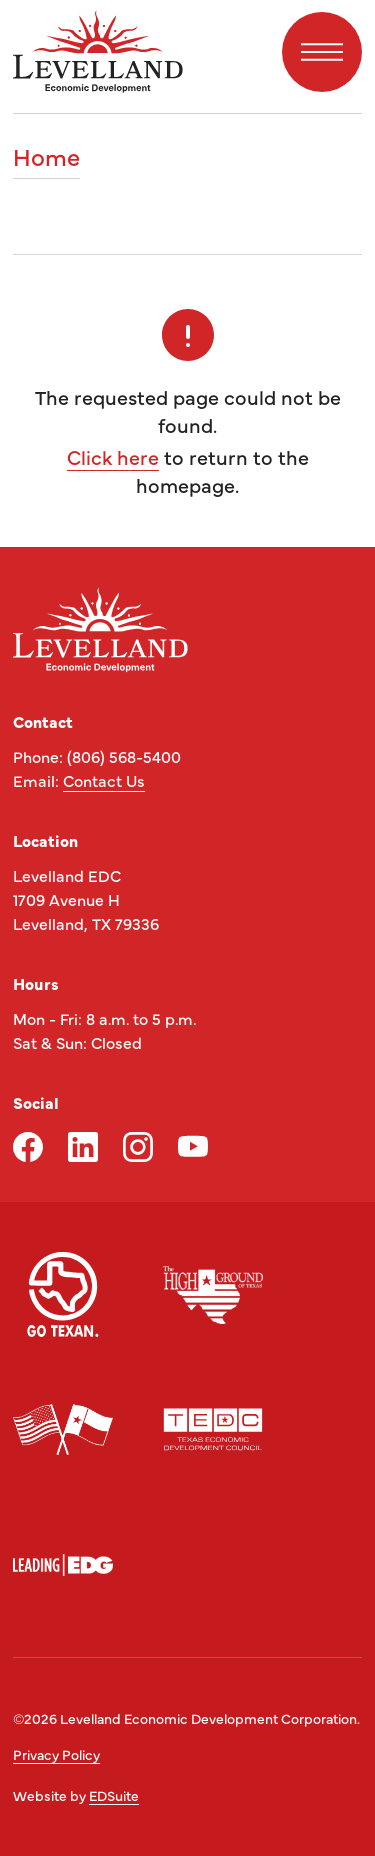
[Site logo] (98, 51)
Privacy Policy (56, 1754)
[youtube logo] (193, 1147)
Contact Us (104, 780)
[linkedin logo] (83, 1147)
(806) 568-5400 (124, 756)
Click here (113, 456)
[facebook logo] (28, 1147)
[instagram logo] (138, 1147)
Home (46, 158)
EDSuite (114, 1795)
